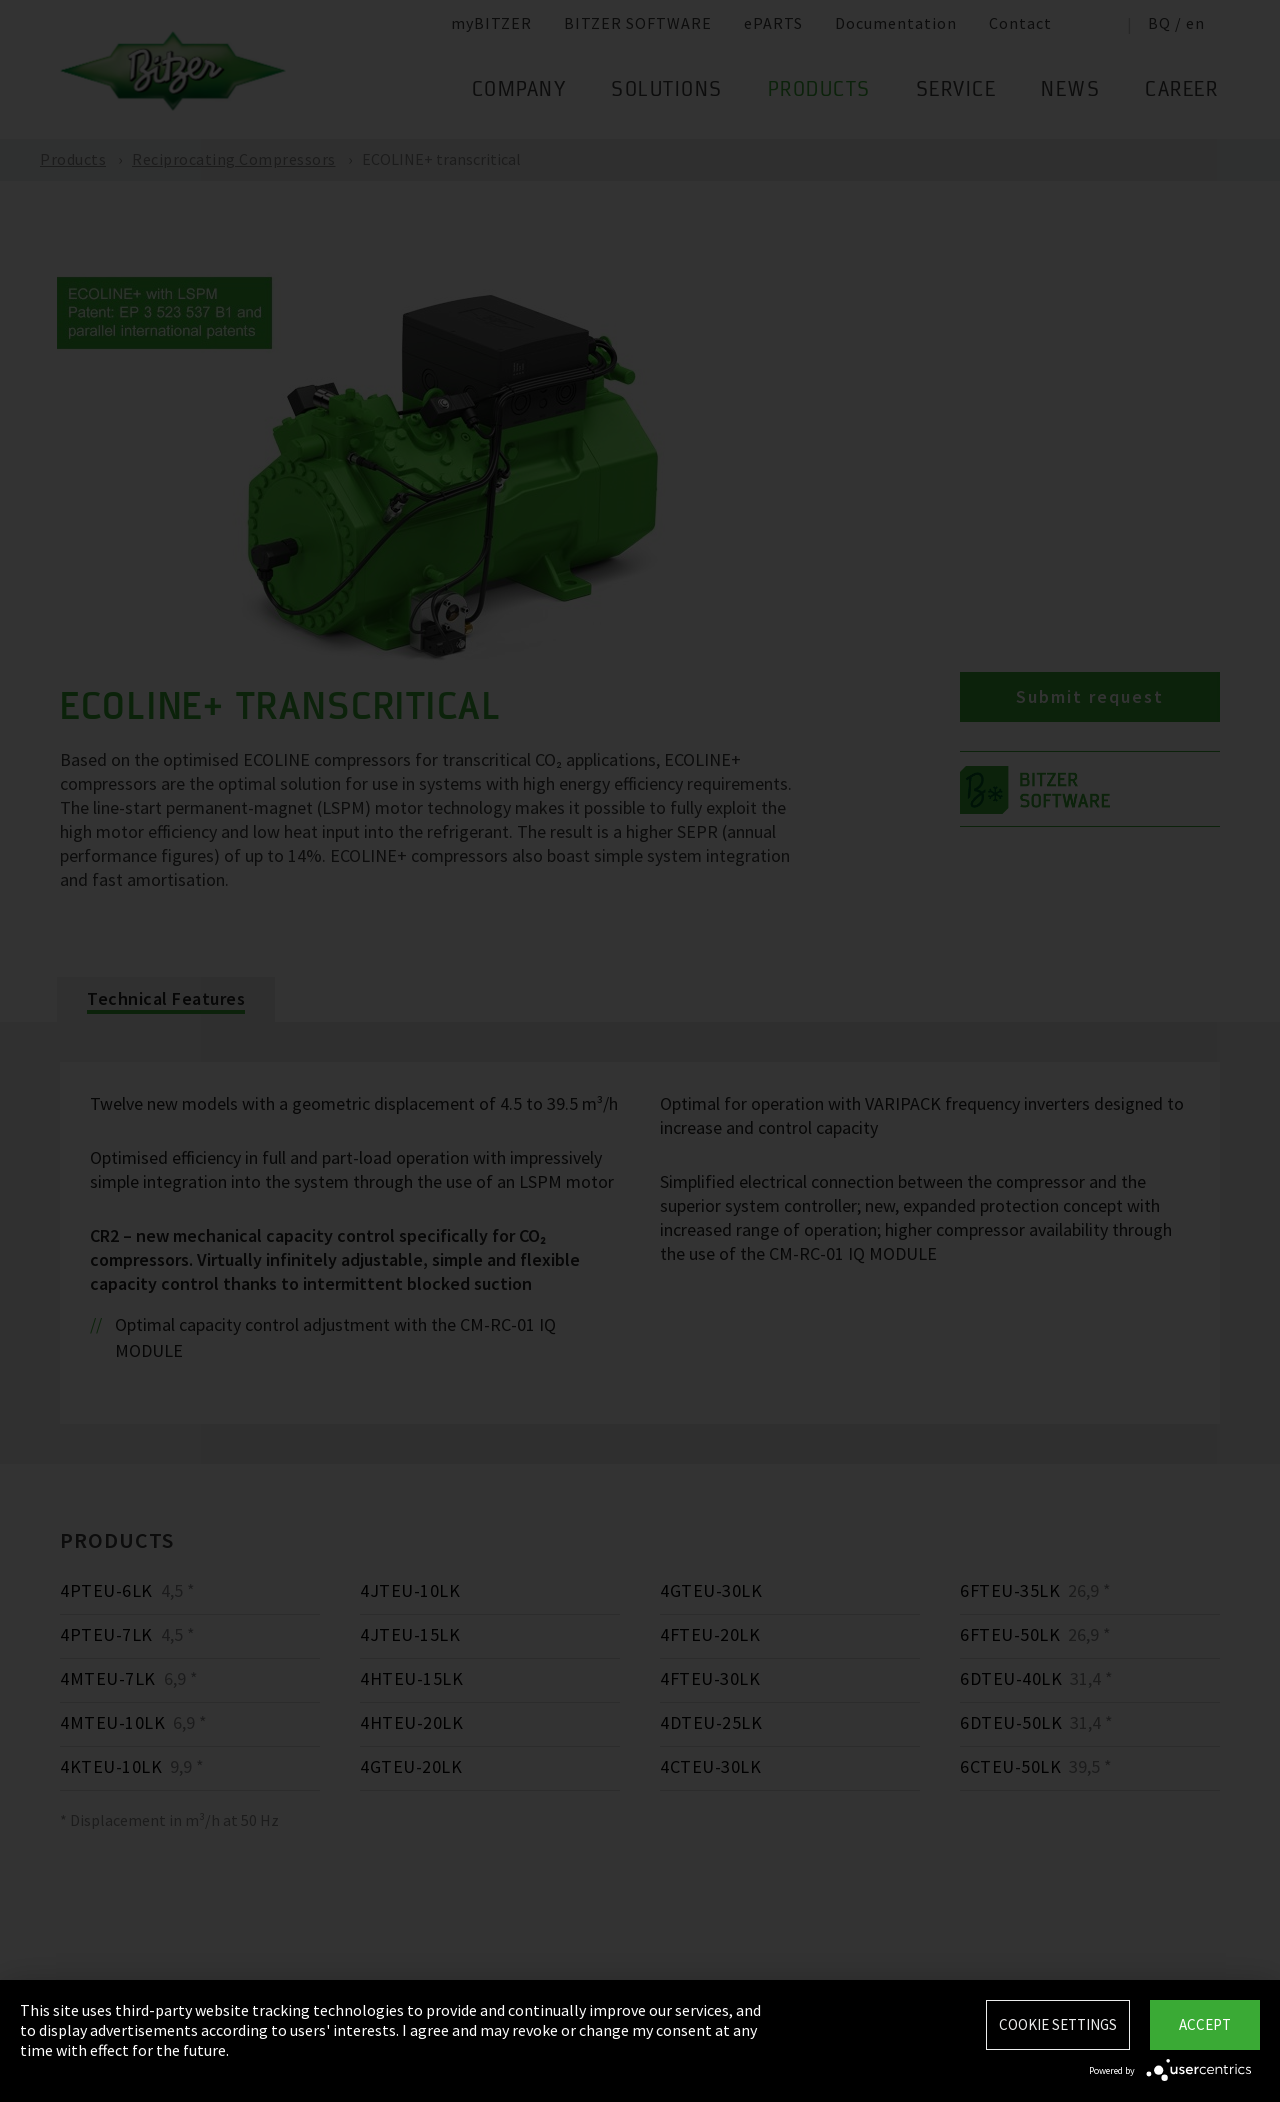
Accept (1205, 2024)
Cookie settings (1058, 2024)
